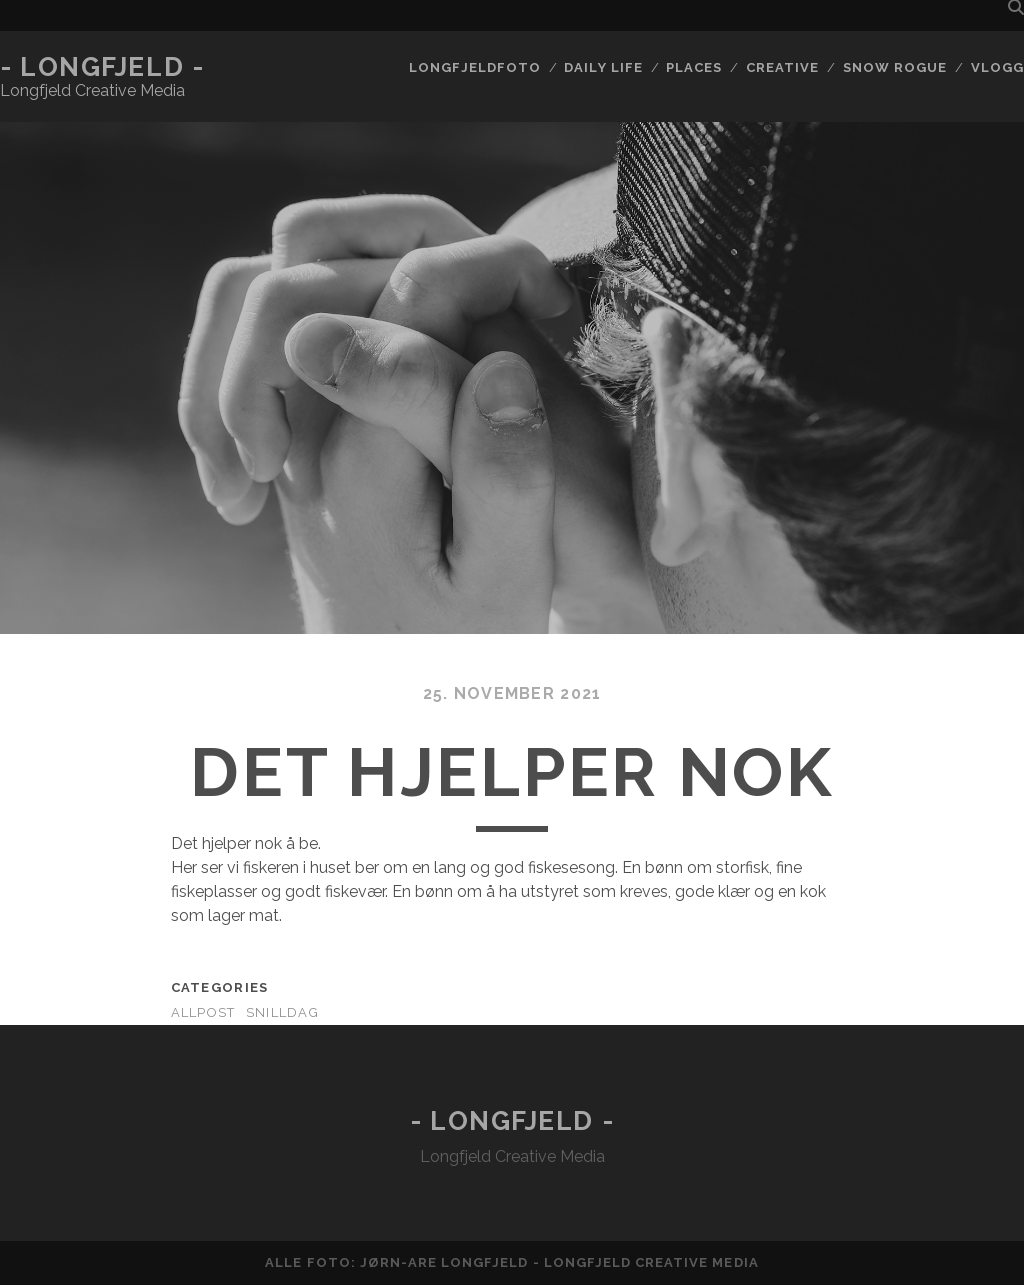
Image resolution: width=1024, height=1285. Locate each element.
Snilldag (282, 1012)
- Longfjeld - (102, 67)
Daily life (603, 67)
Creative (782, 67)
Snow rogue (895, 67)
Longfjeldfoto (475, 67)
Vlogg (997, 67)
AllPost (203, 1012)
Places (694, 67)
